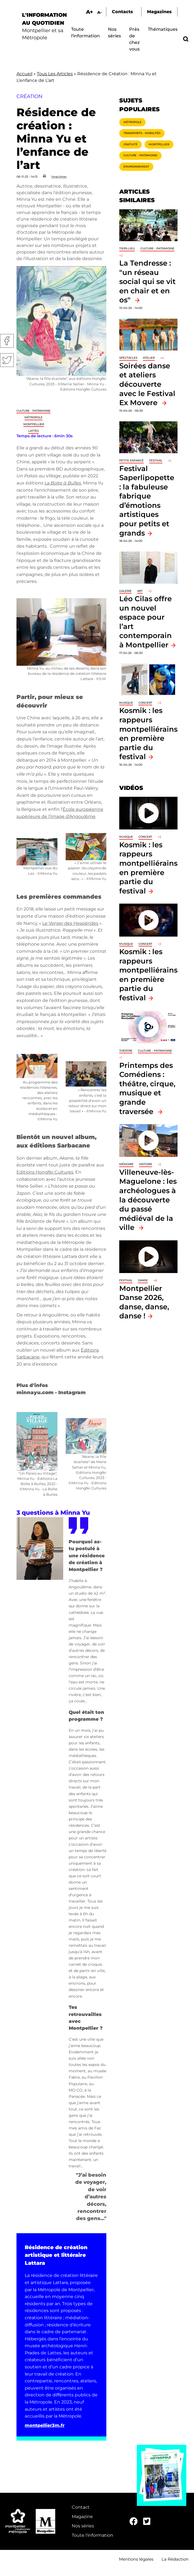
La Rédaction (175, 2559)
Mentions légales (136, 2559)
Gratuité (130, 144)
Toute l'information (92, 2535)
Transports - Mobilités (141, 133)
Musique (126, 702)
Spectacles (128, 357)
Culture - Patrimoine (33, 410)
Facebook (7, 341)
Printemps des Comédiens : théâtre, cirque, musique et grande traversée (147, 1088)
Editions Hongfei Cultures (44, 1172)
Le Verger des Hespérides (70, 923)
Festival (155, 460)
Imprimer (59, 177)
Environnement (136, 166)
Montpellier (33, 424)
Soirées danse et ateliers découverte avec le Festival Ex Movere (147, 384)
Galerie (125, 590)
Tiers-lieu (127, 248)
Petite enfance (131, 460)
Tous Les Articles (55, 73)
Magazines (159, 11)
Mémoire (126, 1164)
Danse (143, 1280)
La (63, 483)
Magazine (82, 2516)
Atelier (149, 357)
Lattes (33, 430)
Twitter (7, 360)
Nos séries (83, 2525)
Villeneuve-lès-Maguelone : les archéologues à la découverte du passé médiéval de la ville (148, 1200)
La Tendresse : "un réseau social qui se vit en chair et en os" (147, 281)
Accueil (24, 73)
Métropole (33, 417)
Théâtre (125, 1050)
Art (140, 590)
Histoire (145, 1164)
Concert (145, 702)
